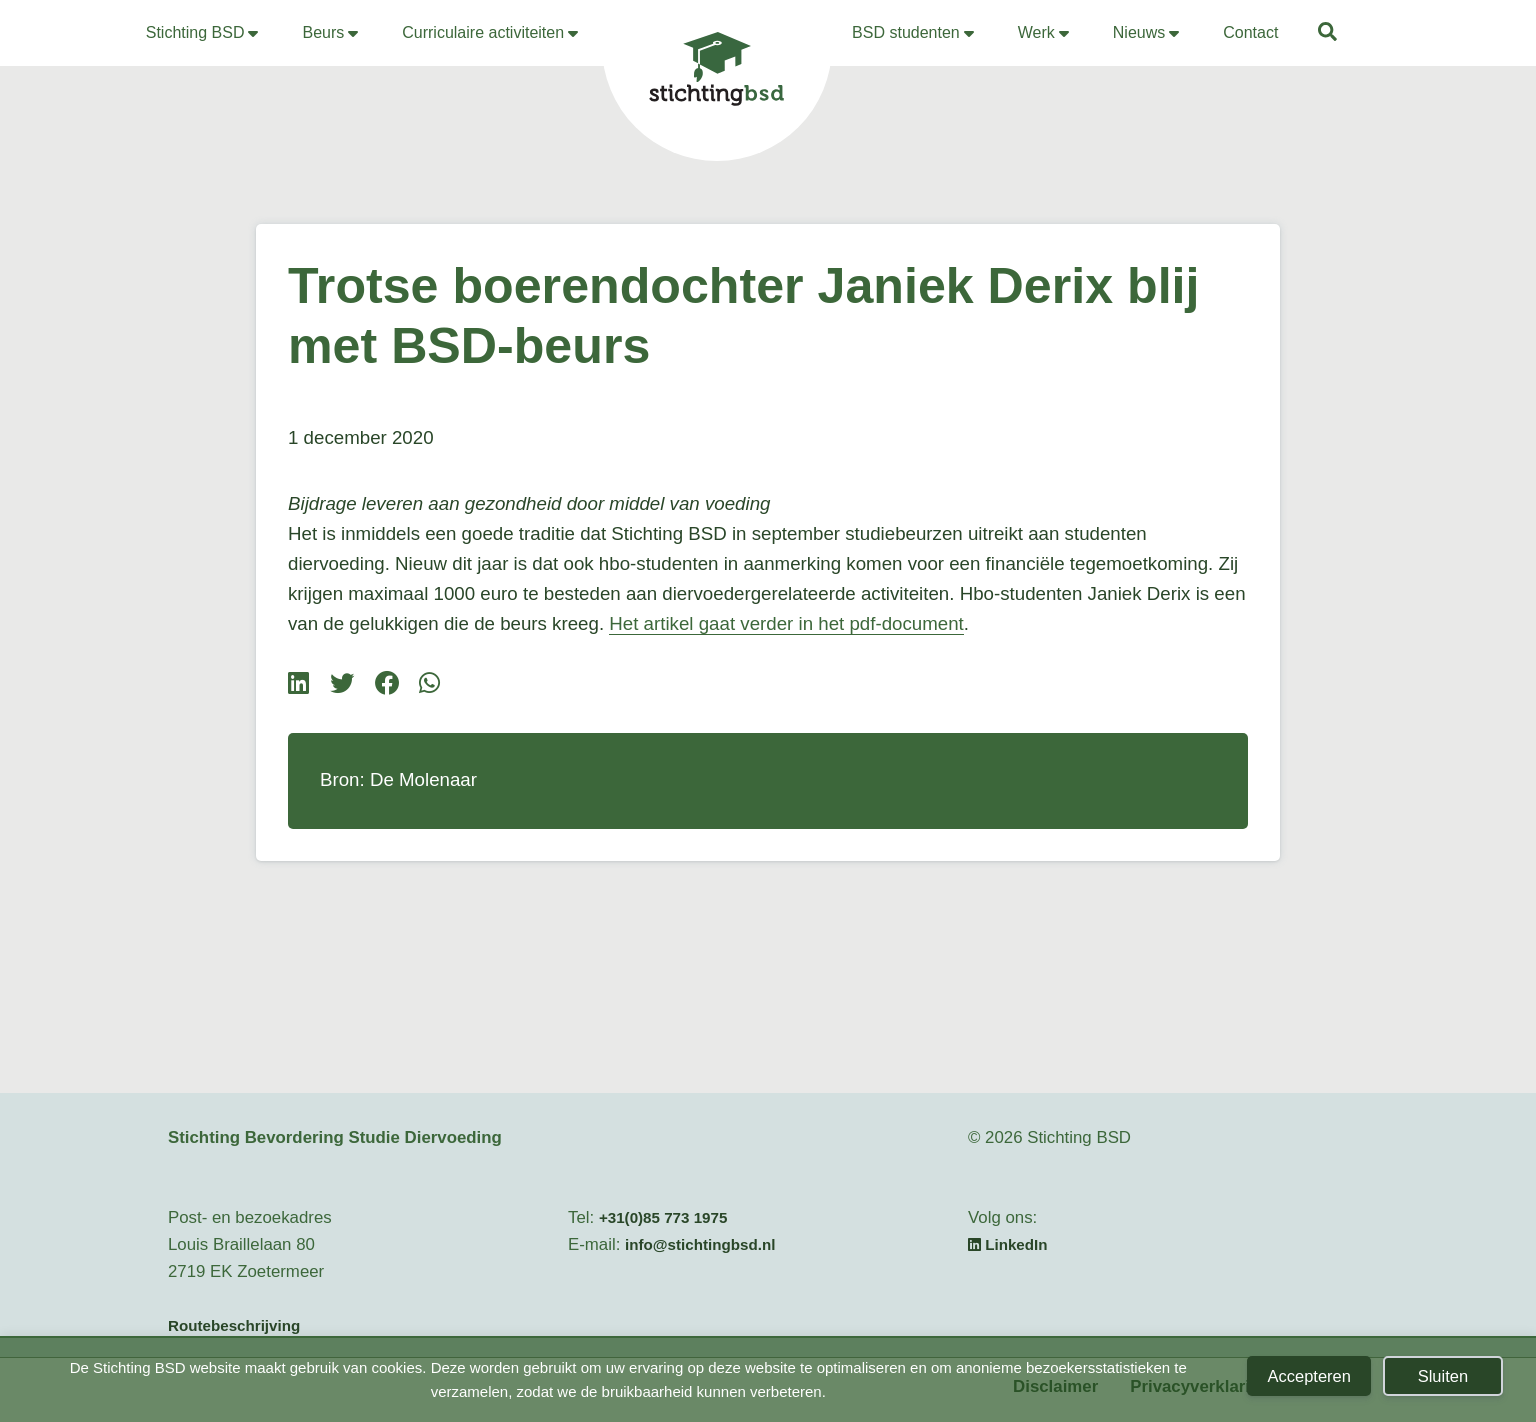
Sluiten (1443, 1376)
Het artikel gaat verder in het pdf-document (786, 623)
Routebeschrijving (234, 1325)
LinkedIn (1008, 1244)
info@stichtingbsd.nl (700, 1244)
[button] (1328, 34)
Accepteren (1308, 1376)
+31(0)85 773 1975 (663, 1217)
